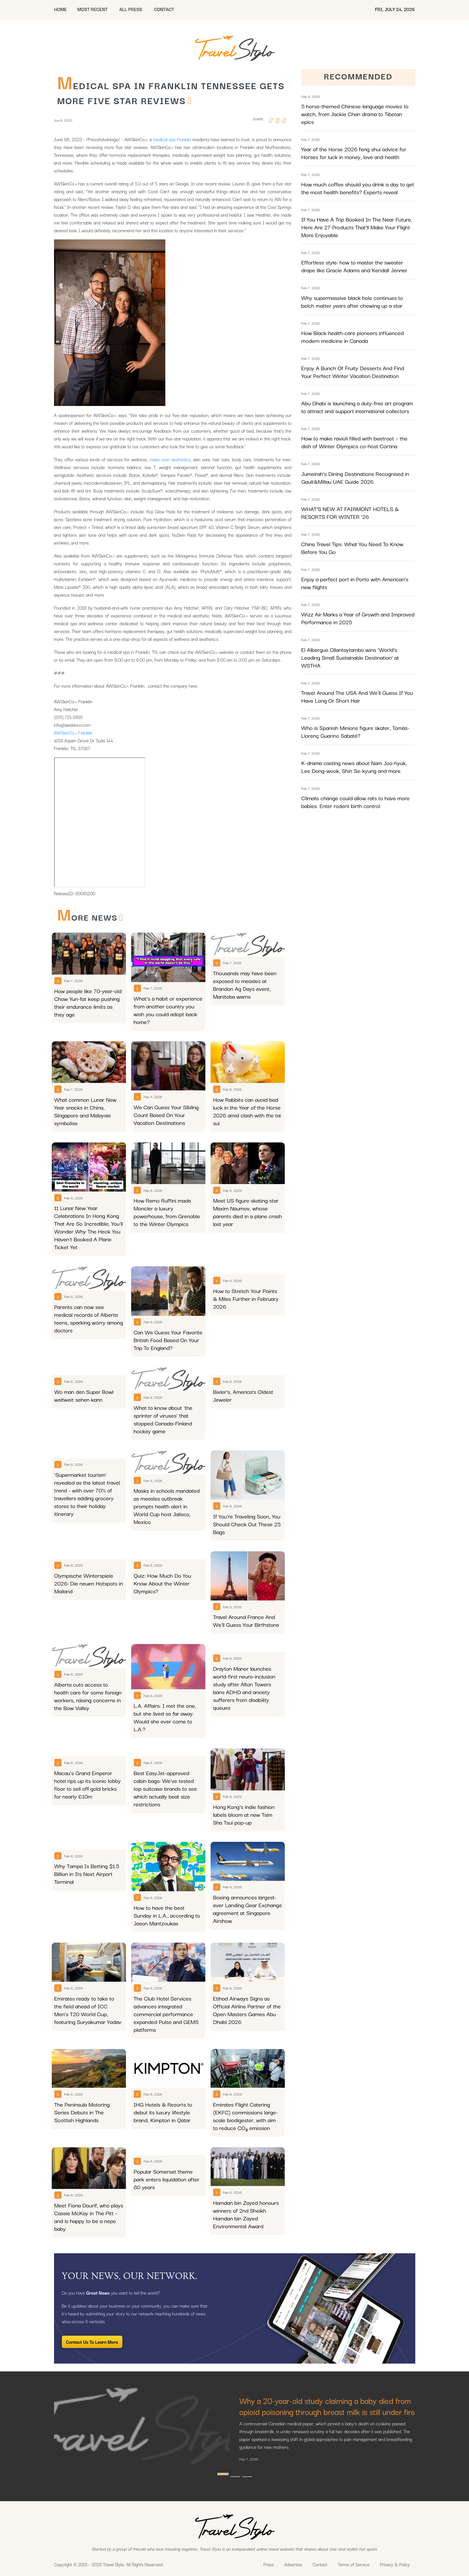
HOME (60, 9)
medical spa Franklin (172, 139)
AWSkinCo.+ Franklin (73, 732)
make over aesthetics (169, 459)
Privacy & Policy (395, 2564)
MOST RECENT (92, 9)
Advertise (293, 2564)
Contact (319, 2564)
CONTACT (164, 9)
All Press (130, 9)
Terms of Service (353, 2564)
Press (268, 2564)
